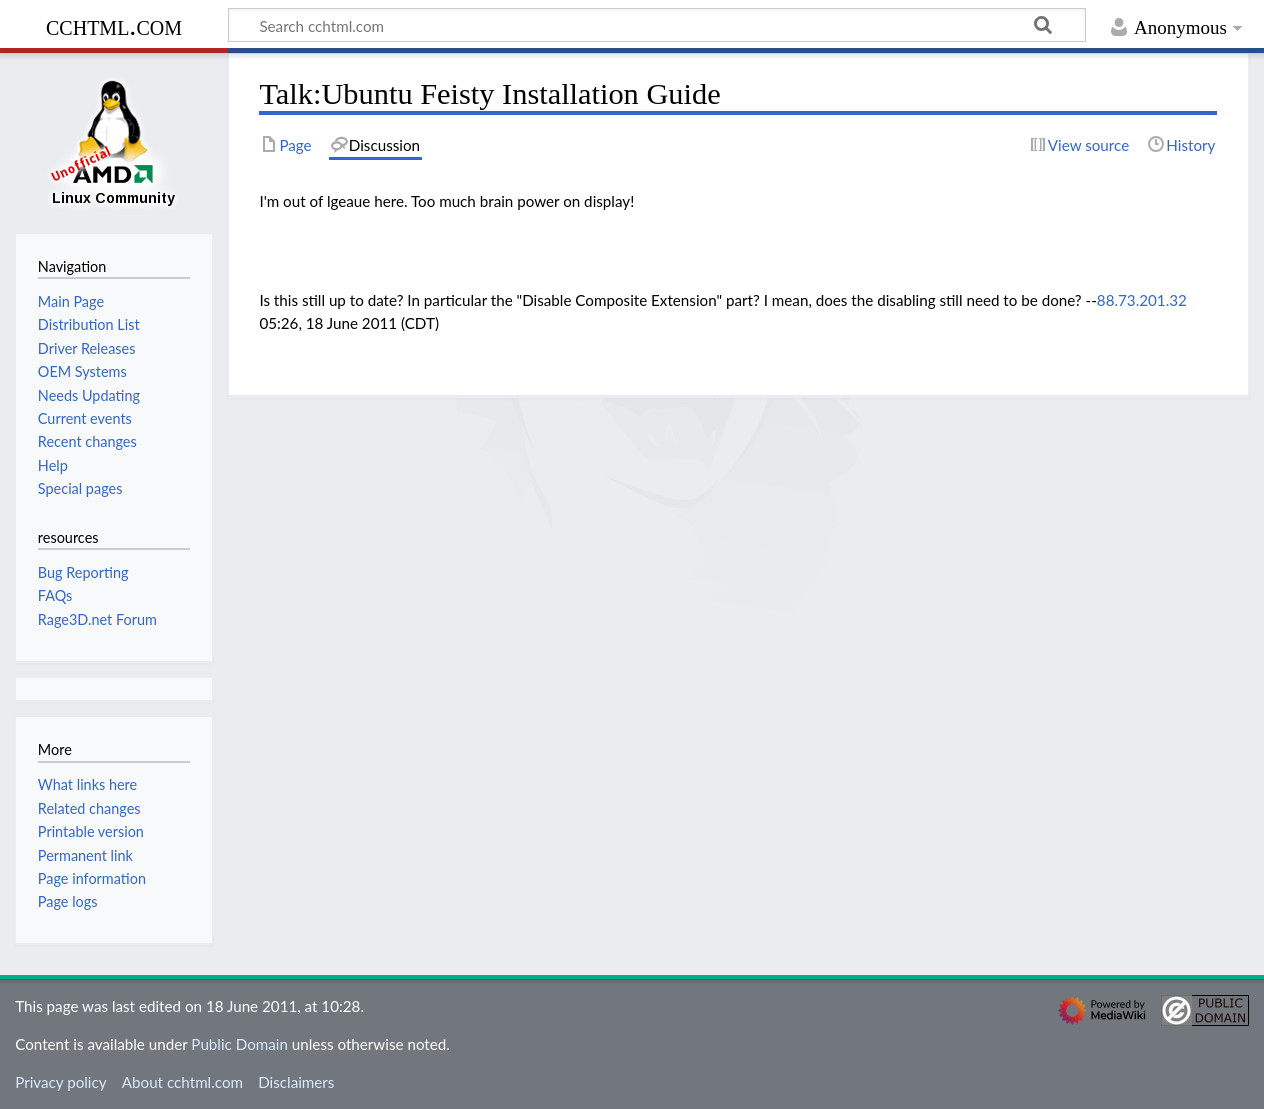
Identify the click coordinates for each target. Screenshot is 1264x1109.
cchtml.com (114, 25)
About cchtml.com (182, 1082)
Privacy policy (60, 1082)
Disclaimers (296, 1082)
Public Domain (239, 1044)
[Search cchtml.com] (657, 25)
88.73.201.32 (1142, 300)
